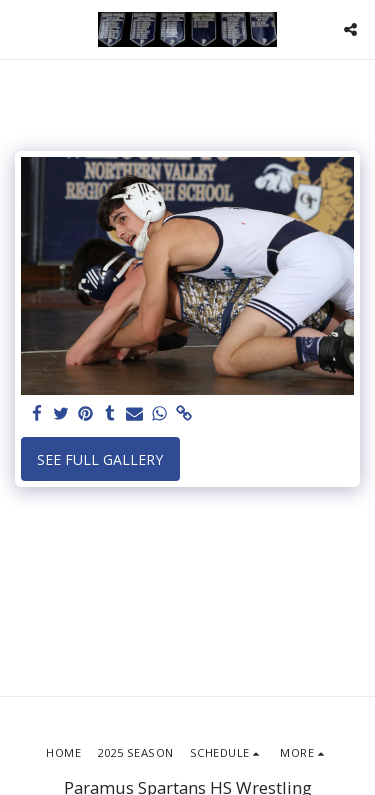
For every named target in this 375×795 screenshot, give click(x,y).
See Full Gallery (100, 459)
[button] (22, 28)
